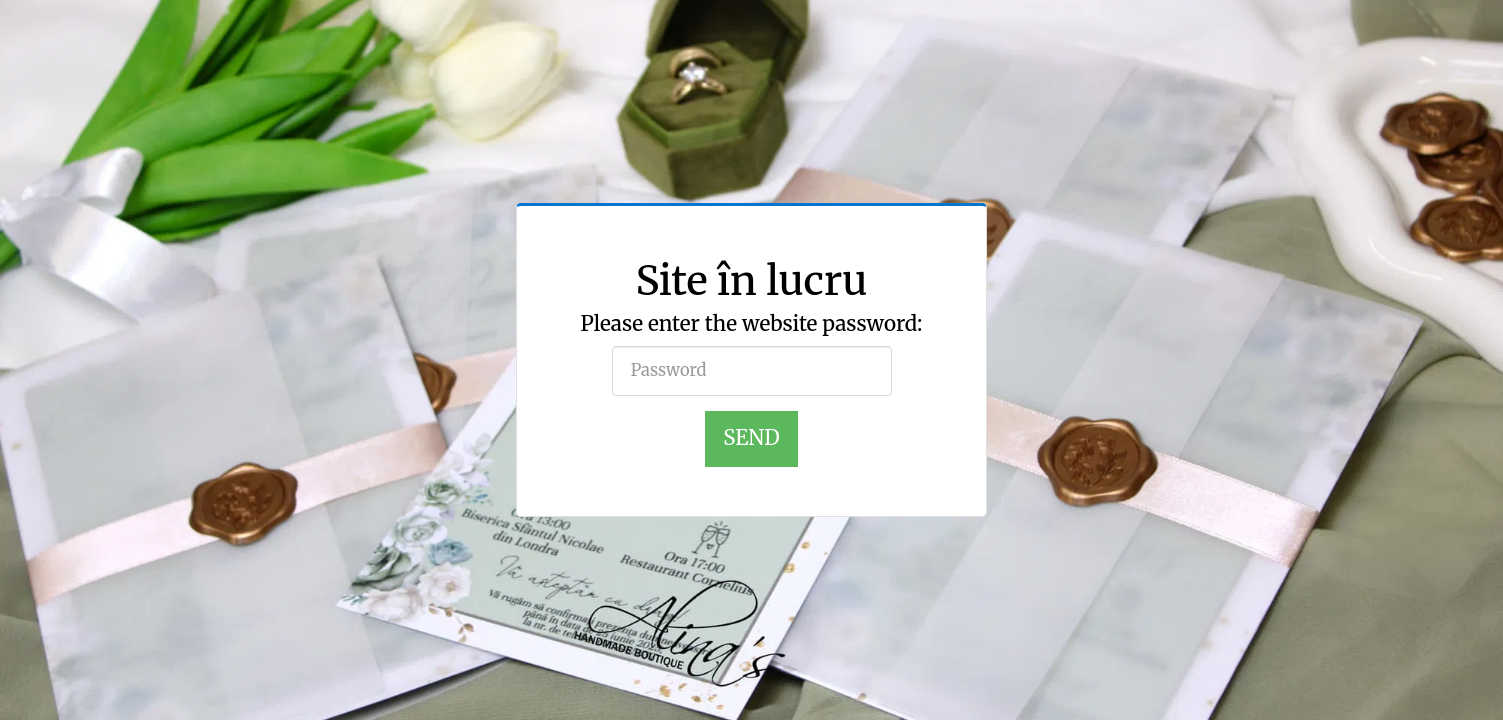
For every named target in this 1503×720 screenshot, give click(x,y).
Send (751, 438)
